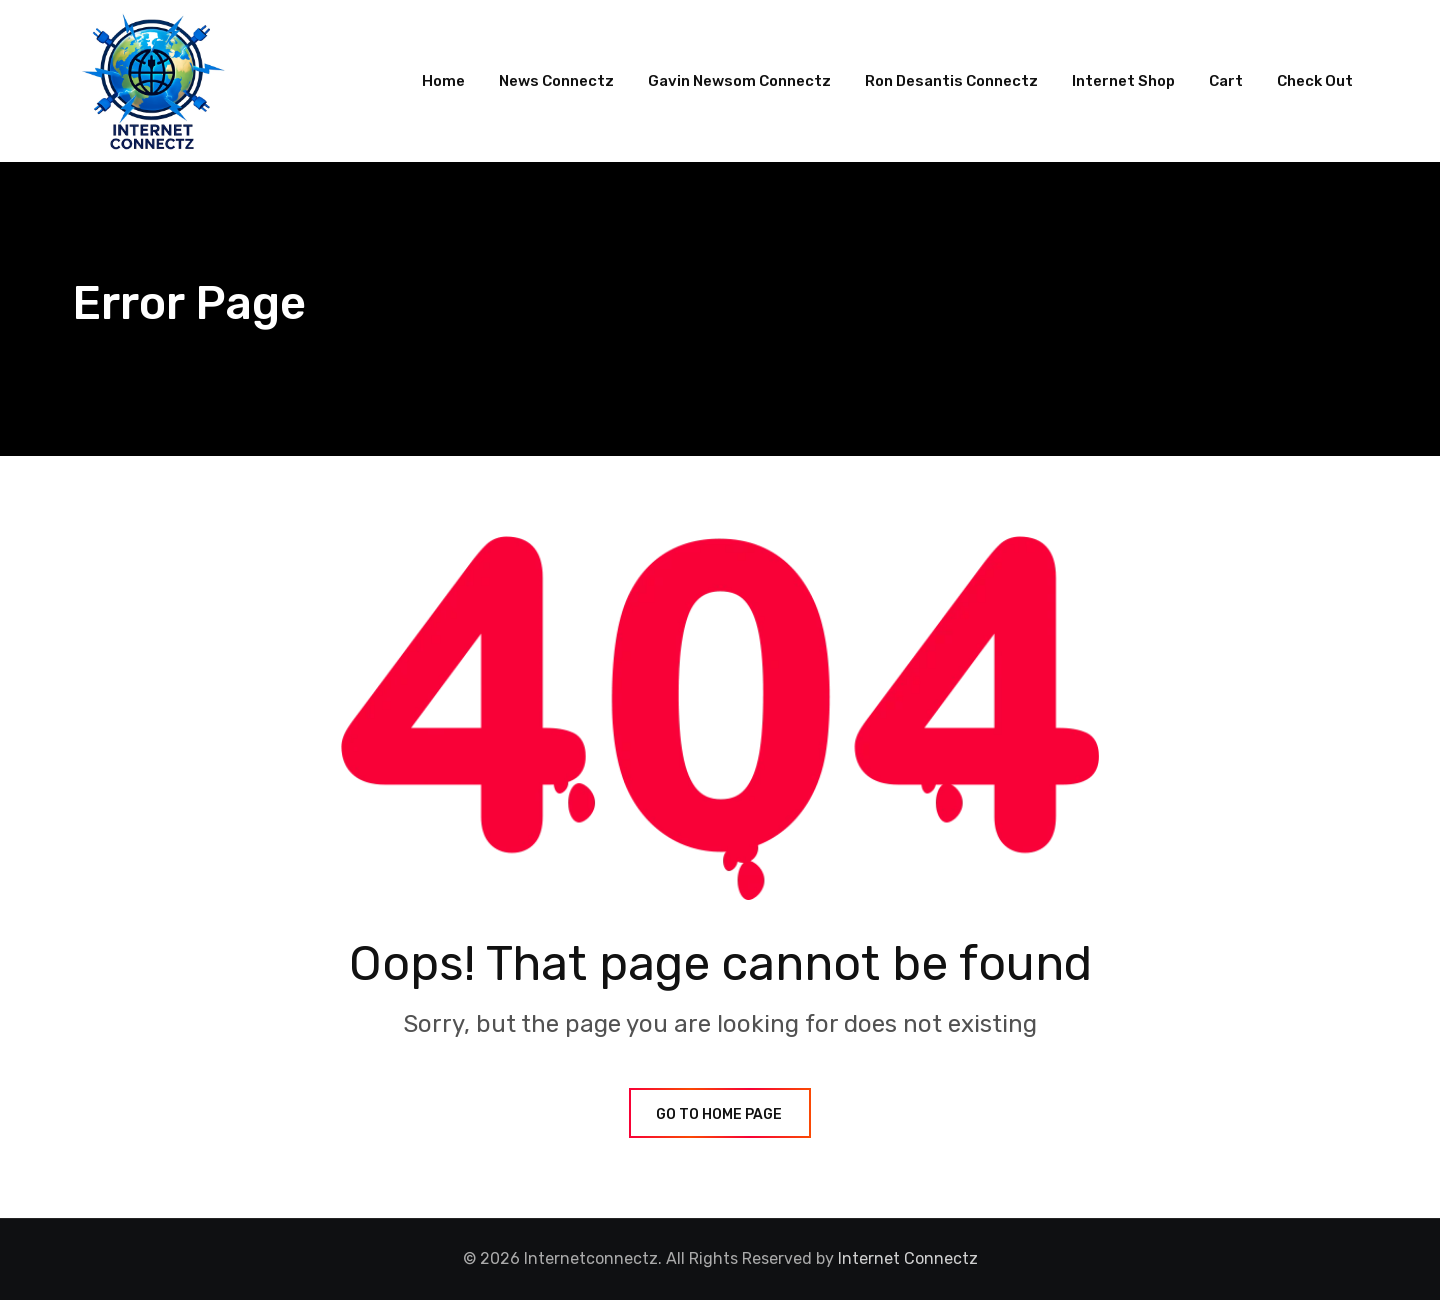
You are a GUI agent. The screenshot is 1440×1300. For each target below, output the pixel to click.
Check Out (1315, 81)
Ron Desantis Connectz (951, 81)
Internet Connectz (908, 1258)
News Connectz (556, 81)
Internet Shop (1123, 81)
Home (443, 81)
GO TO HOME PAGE (720, 1114)
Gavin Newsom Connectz (739, 81)
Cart (1226, 81)
